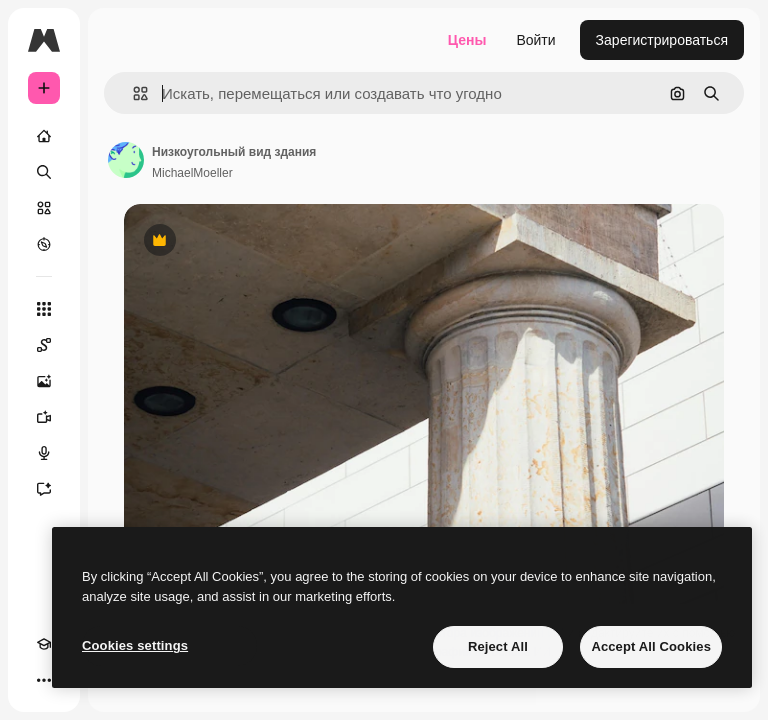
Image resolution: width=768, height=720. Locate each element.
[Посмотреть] (44, 244)
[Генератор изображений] (44, 381)
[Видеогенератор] (44, 417)
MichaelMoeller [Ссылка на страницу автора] (192, 173)
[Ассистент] (44, 489)
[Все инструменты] (44, 309)
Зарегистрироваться (662, 40)
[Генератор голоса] (44, 453)
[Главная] (44, 136)
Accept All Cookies (651, 646)
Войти (535, 40)
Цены (467, 40)
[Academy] (44, 644)
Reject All (498, 646)
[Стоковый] (44, 208)
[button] (132, 93)
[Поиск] (44, 172)
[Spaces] (44, 345)
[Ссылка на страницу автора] (126, 160)
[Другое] (44, 680)
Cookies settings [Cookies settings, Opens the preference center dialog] (135, 645)
